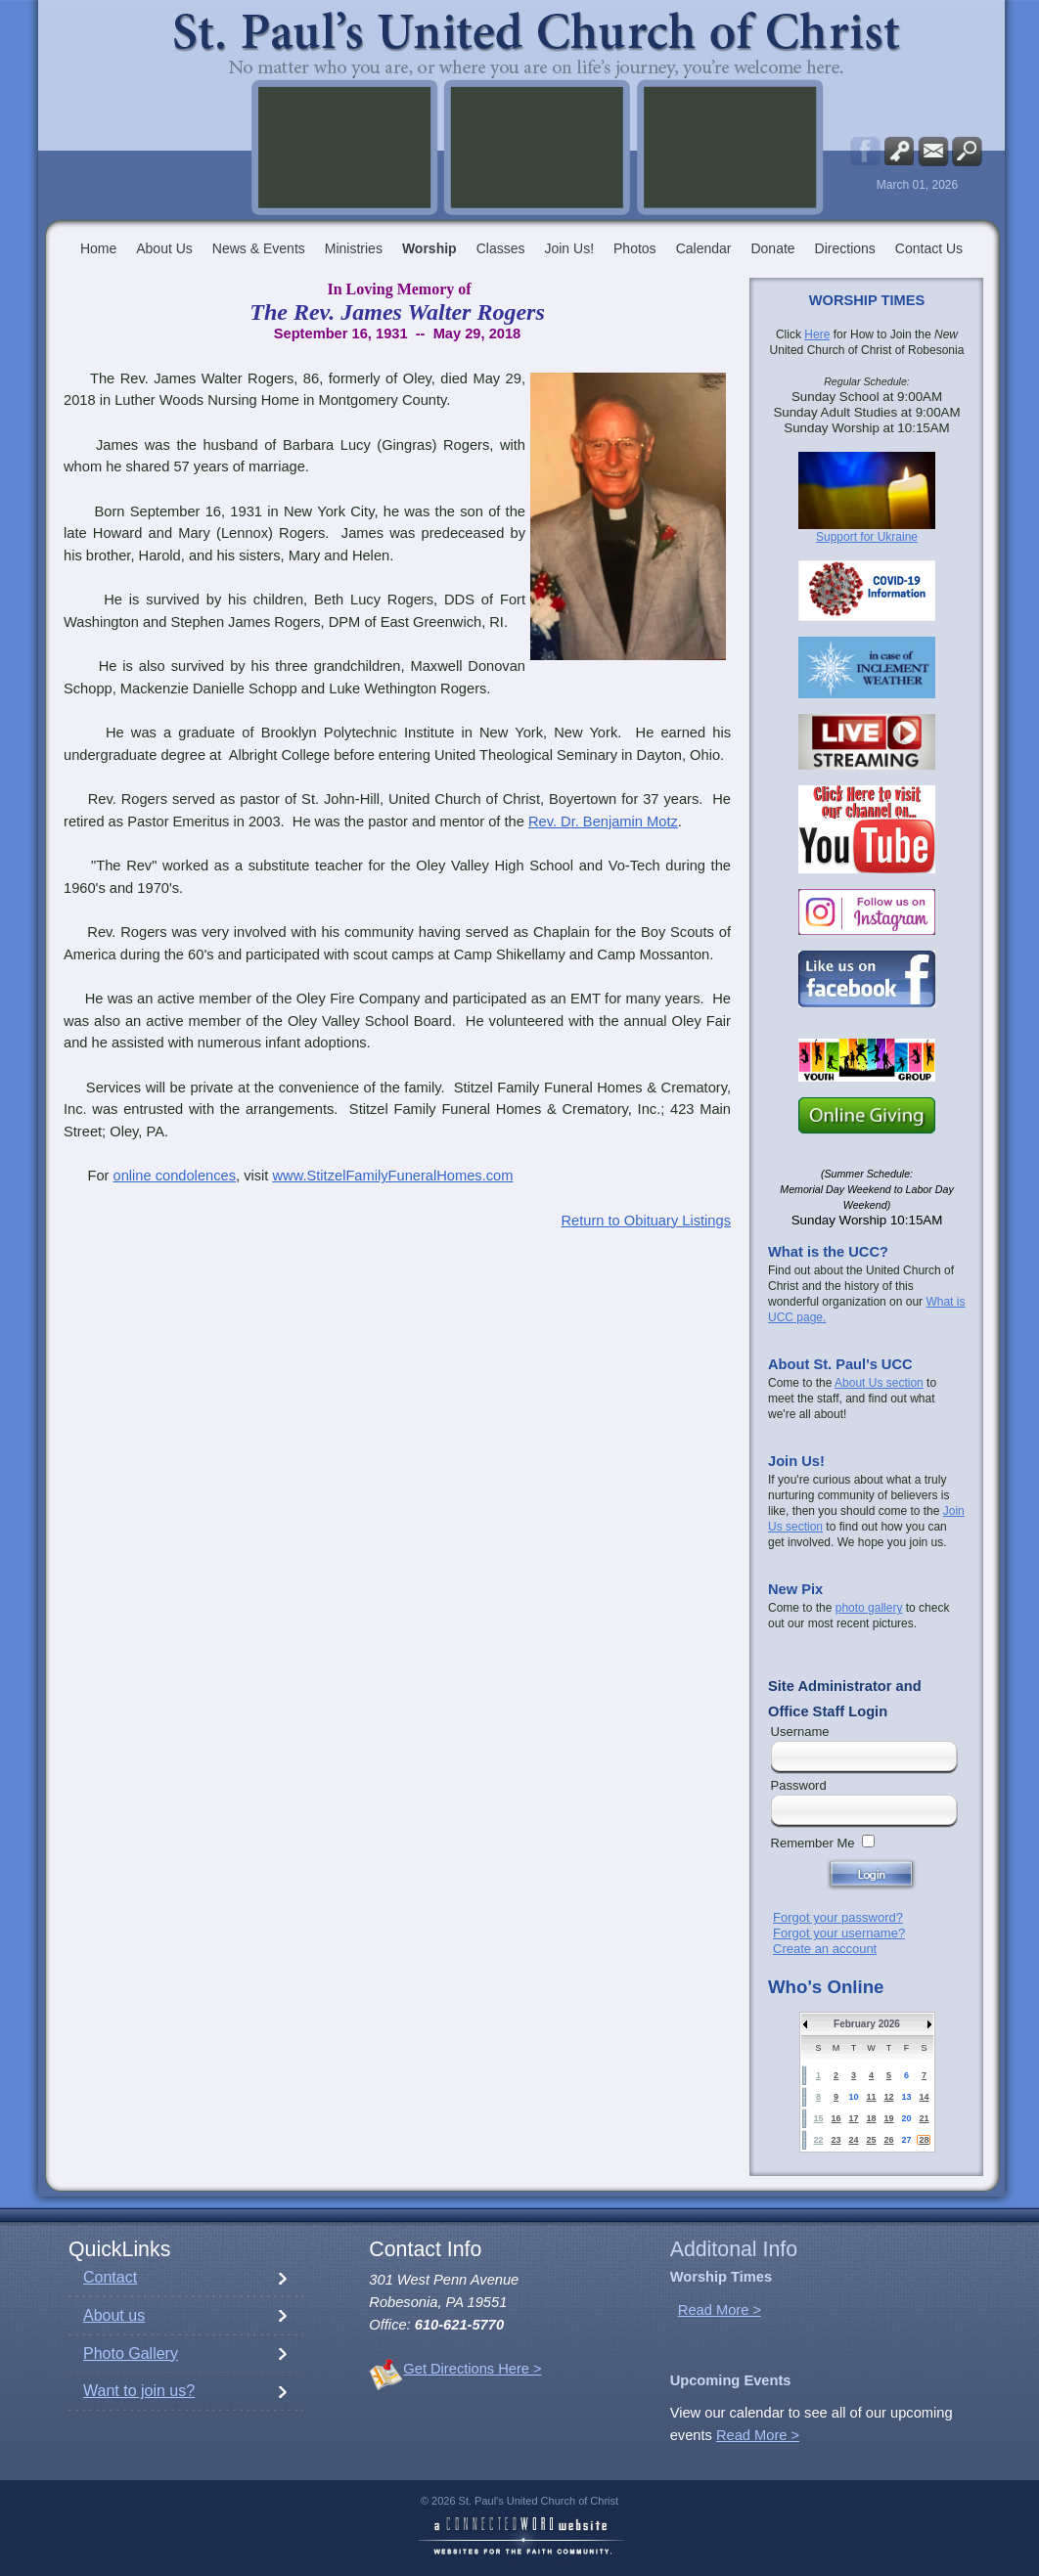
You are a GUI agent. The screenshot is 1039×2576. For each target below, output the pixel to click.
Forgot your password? (838, 1917)
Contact (110, 2277)
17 (853, 2118)
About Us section (879, 1383)
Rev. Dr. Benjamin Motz (603, 821)
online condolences (175, 1175)
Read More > (719, 2310)
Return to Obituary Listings (646, 1220)
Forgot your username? (839, 1933)
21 (923, 2118)
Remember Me (813, 1843)
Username (800, 1731)
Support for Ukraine (867, 537)
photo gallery (869, 1608)
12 (888, 2097)
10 (853, 2097)
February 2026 (867, 2024)
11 (871, 2097)
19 (888, 2118)
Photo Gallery (130, 2353)
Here (817, 334)
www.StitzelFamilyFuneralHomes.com (392, 1175)
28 (923, 2140)
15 (818, 2118)
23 (835, 2140)
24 (853, 2140)
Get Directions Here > (472, 2368)
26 (888, 2140)
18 (871, 2118)
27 (906, 2140)
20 (906, 2118)
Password (799, 1785)
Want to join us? (139, 2390)
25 (871, 2140)
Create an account (825, 1948)
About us (114, 2315)
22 (818, 2140)
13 (906, 2097)
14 (923, 2097)
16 (835, 2118)
